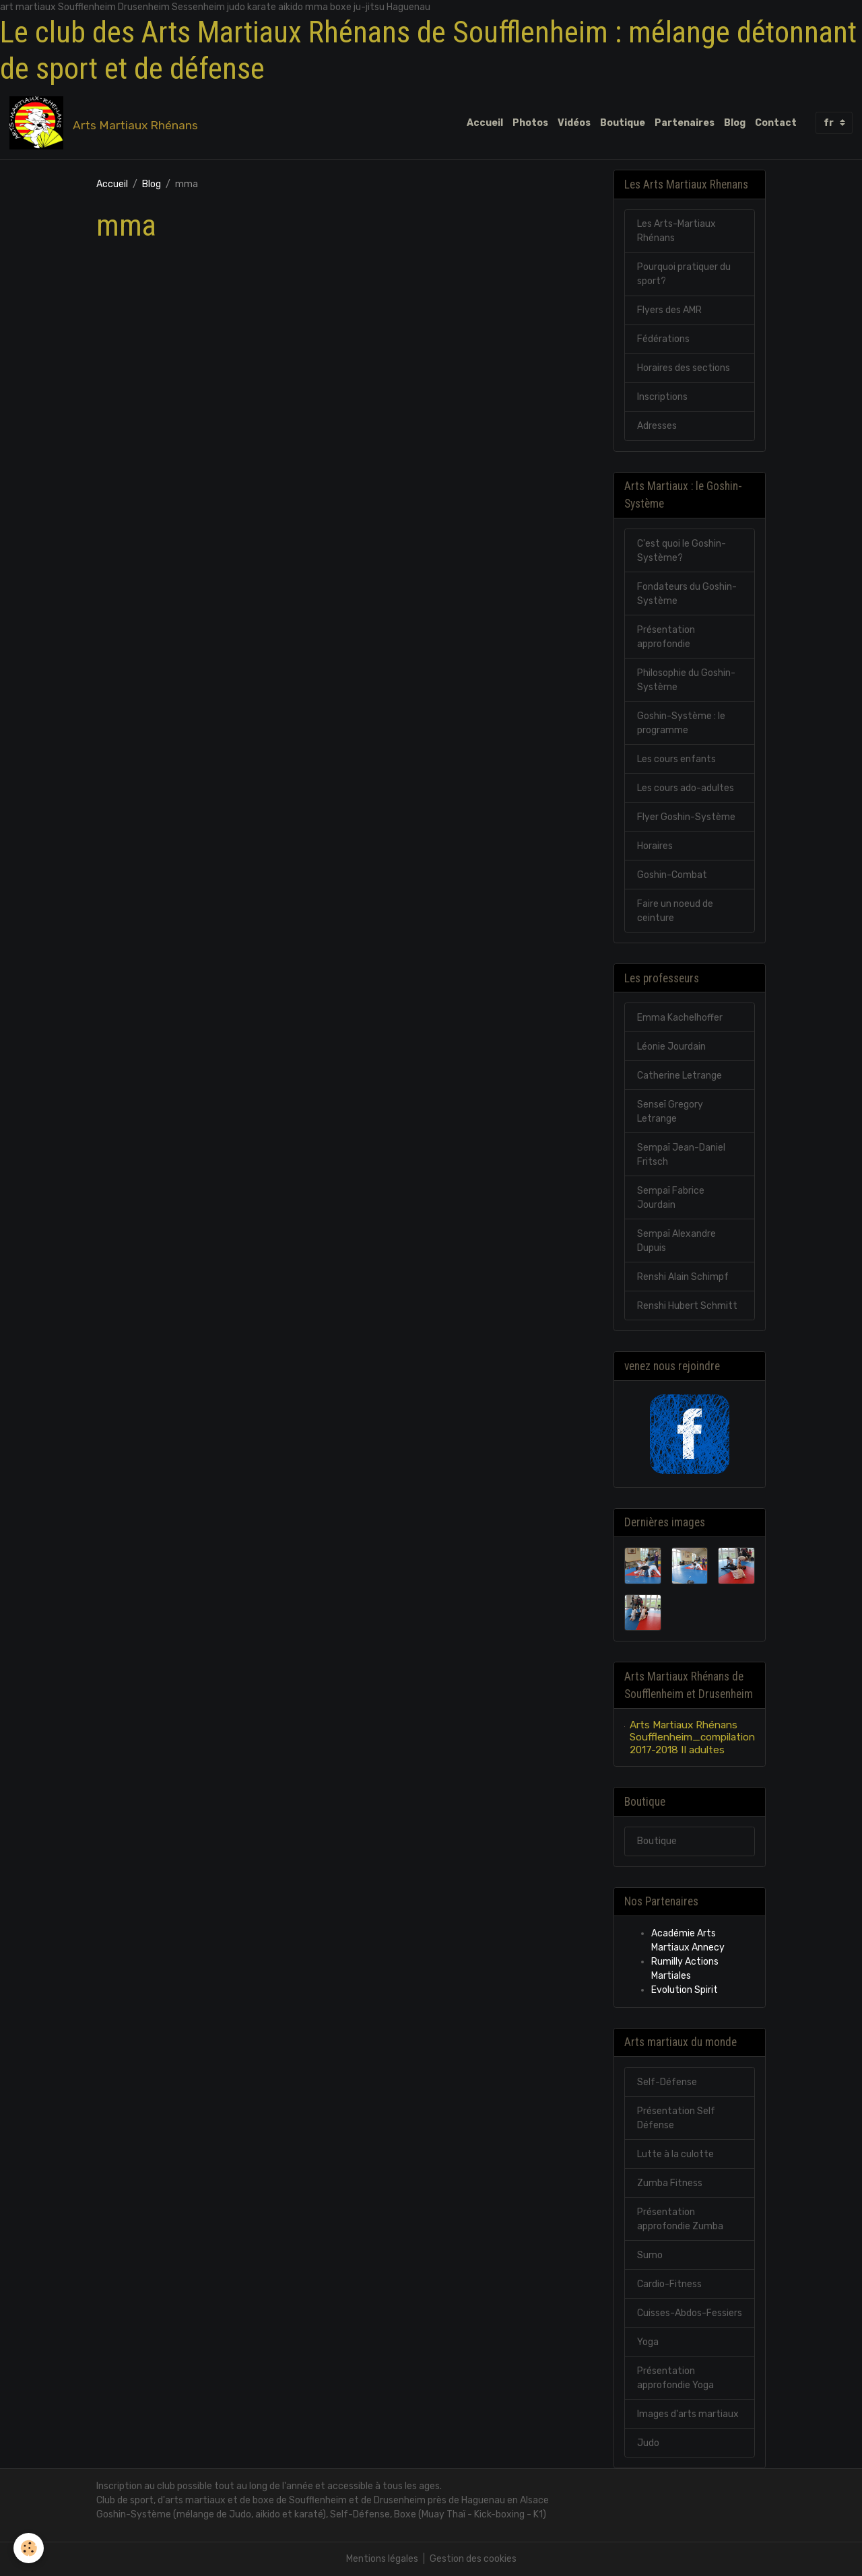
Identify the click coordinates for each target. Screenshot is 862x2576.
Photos (530, 123)
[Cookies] (28, 2548)
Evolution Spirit (684, 1990)
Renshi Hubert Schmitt (687, 1306)
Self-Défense (667, 2082)
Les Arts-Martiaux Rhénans (676, 231)
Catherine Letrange (679, 1075)
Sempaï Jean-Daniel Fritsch (681, 1154)
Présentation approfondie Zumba (680, 2219)
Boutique (622, 123)
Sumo (650, 2255)
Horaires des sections (683, 368)
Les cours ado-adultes (685, 788)
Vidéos (574, 123)
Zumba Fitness (669, 2183)
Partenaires (685, 123)
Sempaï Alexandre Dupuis (676, 1241)
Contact (776, 123)
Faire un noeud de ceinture (675, 911)
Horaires (655, 846)
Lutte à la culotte (675, 2154)
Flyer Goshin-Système (686, 817)
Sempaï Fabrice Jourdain (670, 1198)
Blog (734, 123)
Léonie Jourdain (671, 1046)
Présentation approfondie (666, 637)
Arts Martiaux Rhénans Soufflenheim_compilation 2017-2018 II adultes (692, 1737)
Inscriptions (662, 397)
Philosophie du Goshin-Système (686, 680)
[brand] (106, 123)
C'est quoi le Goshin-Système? (681, 551)
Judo (648, 2443)
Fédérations (663, 339)
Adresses (657, 426)
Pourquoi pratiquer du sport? (684, 274)
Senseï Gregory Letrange (670, 1111)
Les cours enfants (676, 759)
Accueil (485, 123)
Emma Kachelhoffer (680, 1017)
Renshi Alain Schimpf (683, 1277)
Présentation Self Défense (676, 2118)
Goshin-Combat (672, 875)
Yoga (648, 2342)
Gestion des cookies (473, 2559)
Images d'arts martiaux (688, 2414)
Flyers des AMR (669, 310)
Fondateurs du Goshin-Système (687, 594)
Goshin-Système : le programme (681, 723)
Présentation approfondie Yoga (675, 2378)
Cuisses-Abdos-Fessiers (689, 2313)
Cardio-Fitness (669, 2284)
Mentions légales (382, 2559)
